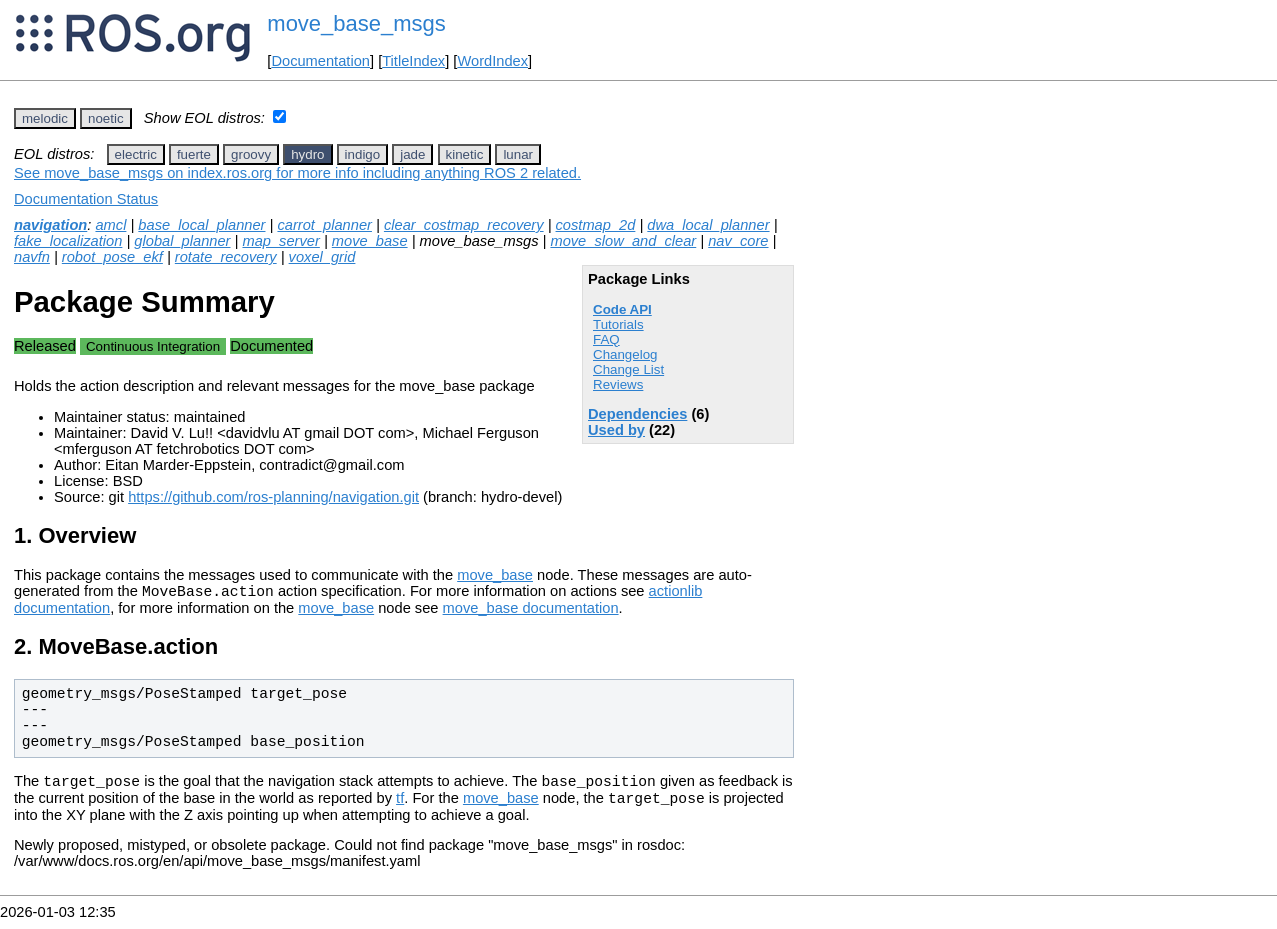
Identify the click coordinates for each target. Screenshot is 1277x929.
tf (400, 807)
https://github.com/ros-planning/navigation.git (273, 497)
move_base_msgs (356, 23)
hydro (307, 154)
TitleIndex (413, 61)
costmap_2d (596, 225)
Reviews (618, 384)
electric (136, 154)
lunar (518, 154)
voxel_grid (322, 257)
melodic (45, 118)
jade (412, 154)
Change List (628, 369)
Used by (616, 430)
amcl (110, 225)
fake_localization (68, 241)
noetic (106, 118)
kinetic (465, 154)
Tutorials (618, 324)
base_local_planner (201, 225)
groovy (251, 154)
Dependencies (637, 414)
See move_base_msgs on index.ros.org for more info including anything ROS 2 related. (297, 173)
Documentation (320, 61)
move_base (370, 241)
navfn (32, 257)
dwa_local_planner (708, 225)
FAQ (606, 339)
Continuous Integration (153, 346)
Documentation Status (86, 199)
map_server (280, 241)
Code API (622, 309)
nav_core (738, 241)
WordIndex (492, 61)
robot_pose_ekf (112, 257)
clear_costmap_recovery (464, 225)
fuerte (194, 154)
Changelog (625, 354)
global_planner (182, 241)
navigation (50, 225)
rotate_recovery (226, 257)
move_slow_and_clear (623, 241)
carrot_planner (324, 225)
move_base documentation (531, 611)
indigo (363, 154)
